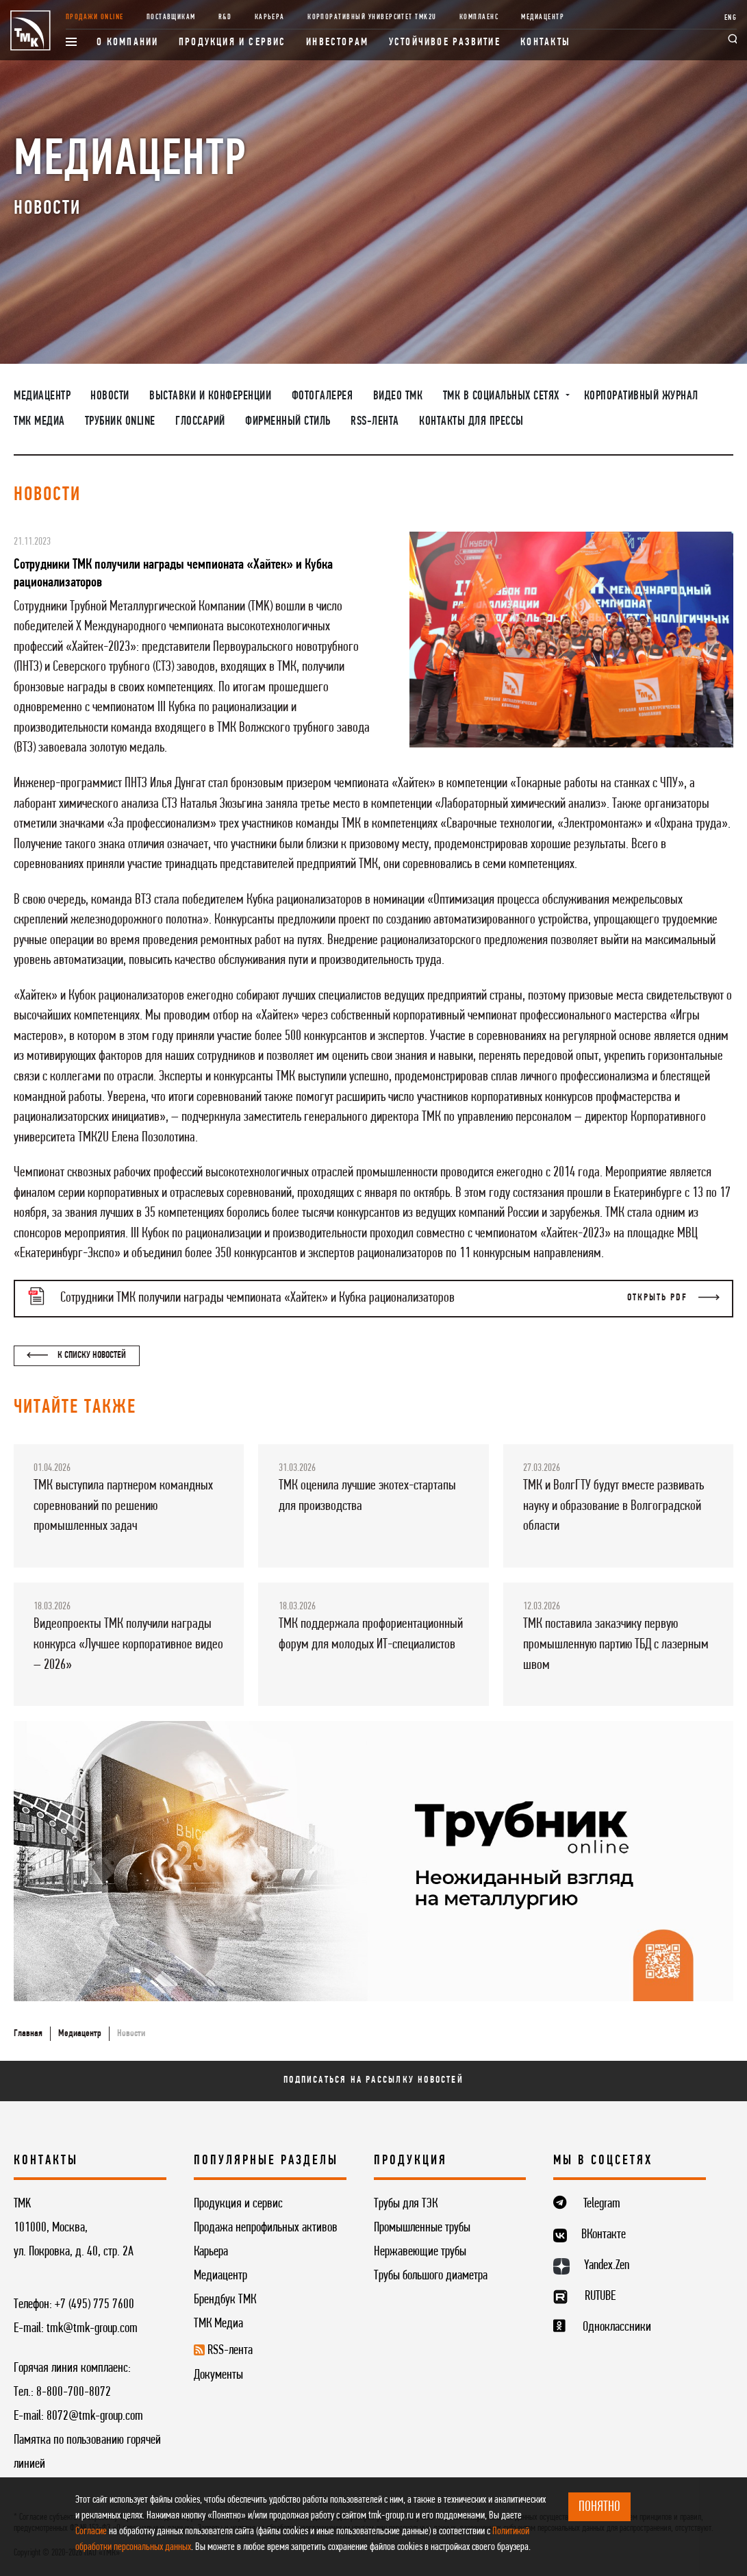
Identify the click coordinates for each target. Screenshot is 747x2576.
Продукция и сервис (232, 42)
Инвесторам (337, 42)
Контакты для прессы (471, 422)
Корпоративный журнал (641, 396)
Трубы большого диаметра (431, 2276)
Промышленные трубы (422, 2228)
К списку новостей (76, 1355)
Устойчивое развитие (445, 42)
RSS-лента (375, 422)
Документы (218, 2375)
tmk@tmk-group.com (92, 2329)
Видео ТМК (398, 396)
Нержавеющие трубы (420, 2252)
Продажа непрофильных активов (266, 2228)
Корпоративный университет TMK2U (372, 17)
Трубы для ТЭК (406, 2204)
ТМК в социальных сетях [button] (503, 396)
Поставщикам (171, 17)
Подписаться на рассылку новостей (373, 2080)
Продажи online (95, 17)
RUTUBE (600, 2296)
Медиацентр (542, 17)
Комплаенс (478, 17)
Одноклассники (617, 2327)
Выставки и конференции (210, 396)
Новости (109, 396)
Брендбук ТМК (225, 2300)
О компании (127, 42)
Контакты (545, 42)
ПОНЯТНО (599, 2507)
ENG (730, 18)
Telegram (601, 2204)
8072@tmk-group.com (95, 2416)
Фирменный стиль (288, 422)
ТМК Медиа (39, 422)
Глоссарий (200, 422)
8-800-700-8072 (73, 2392)
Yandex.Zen (606, 2265)
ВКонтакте (603, 2235)
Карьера (270, 17)
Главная (28, 2034)
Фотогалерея (322, 396)
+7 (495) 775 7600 (94, 2305)
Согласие (91, 2531)
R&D (224, 17)
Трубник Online (120, 422)
